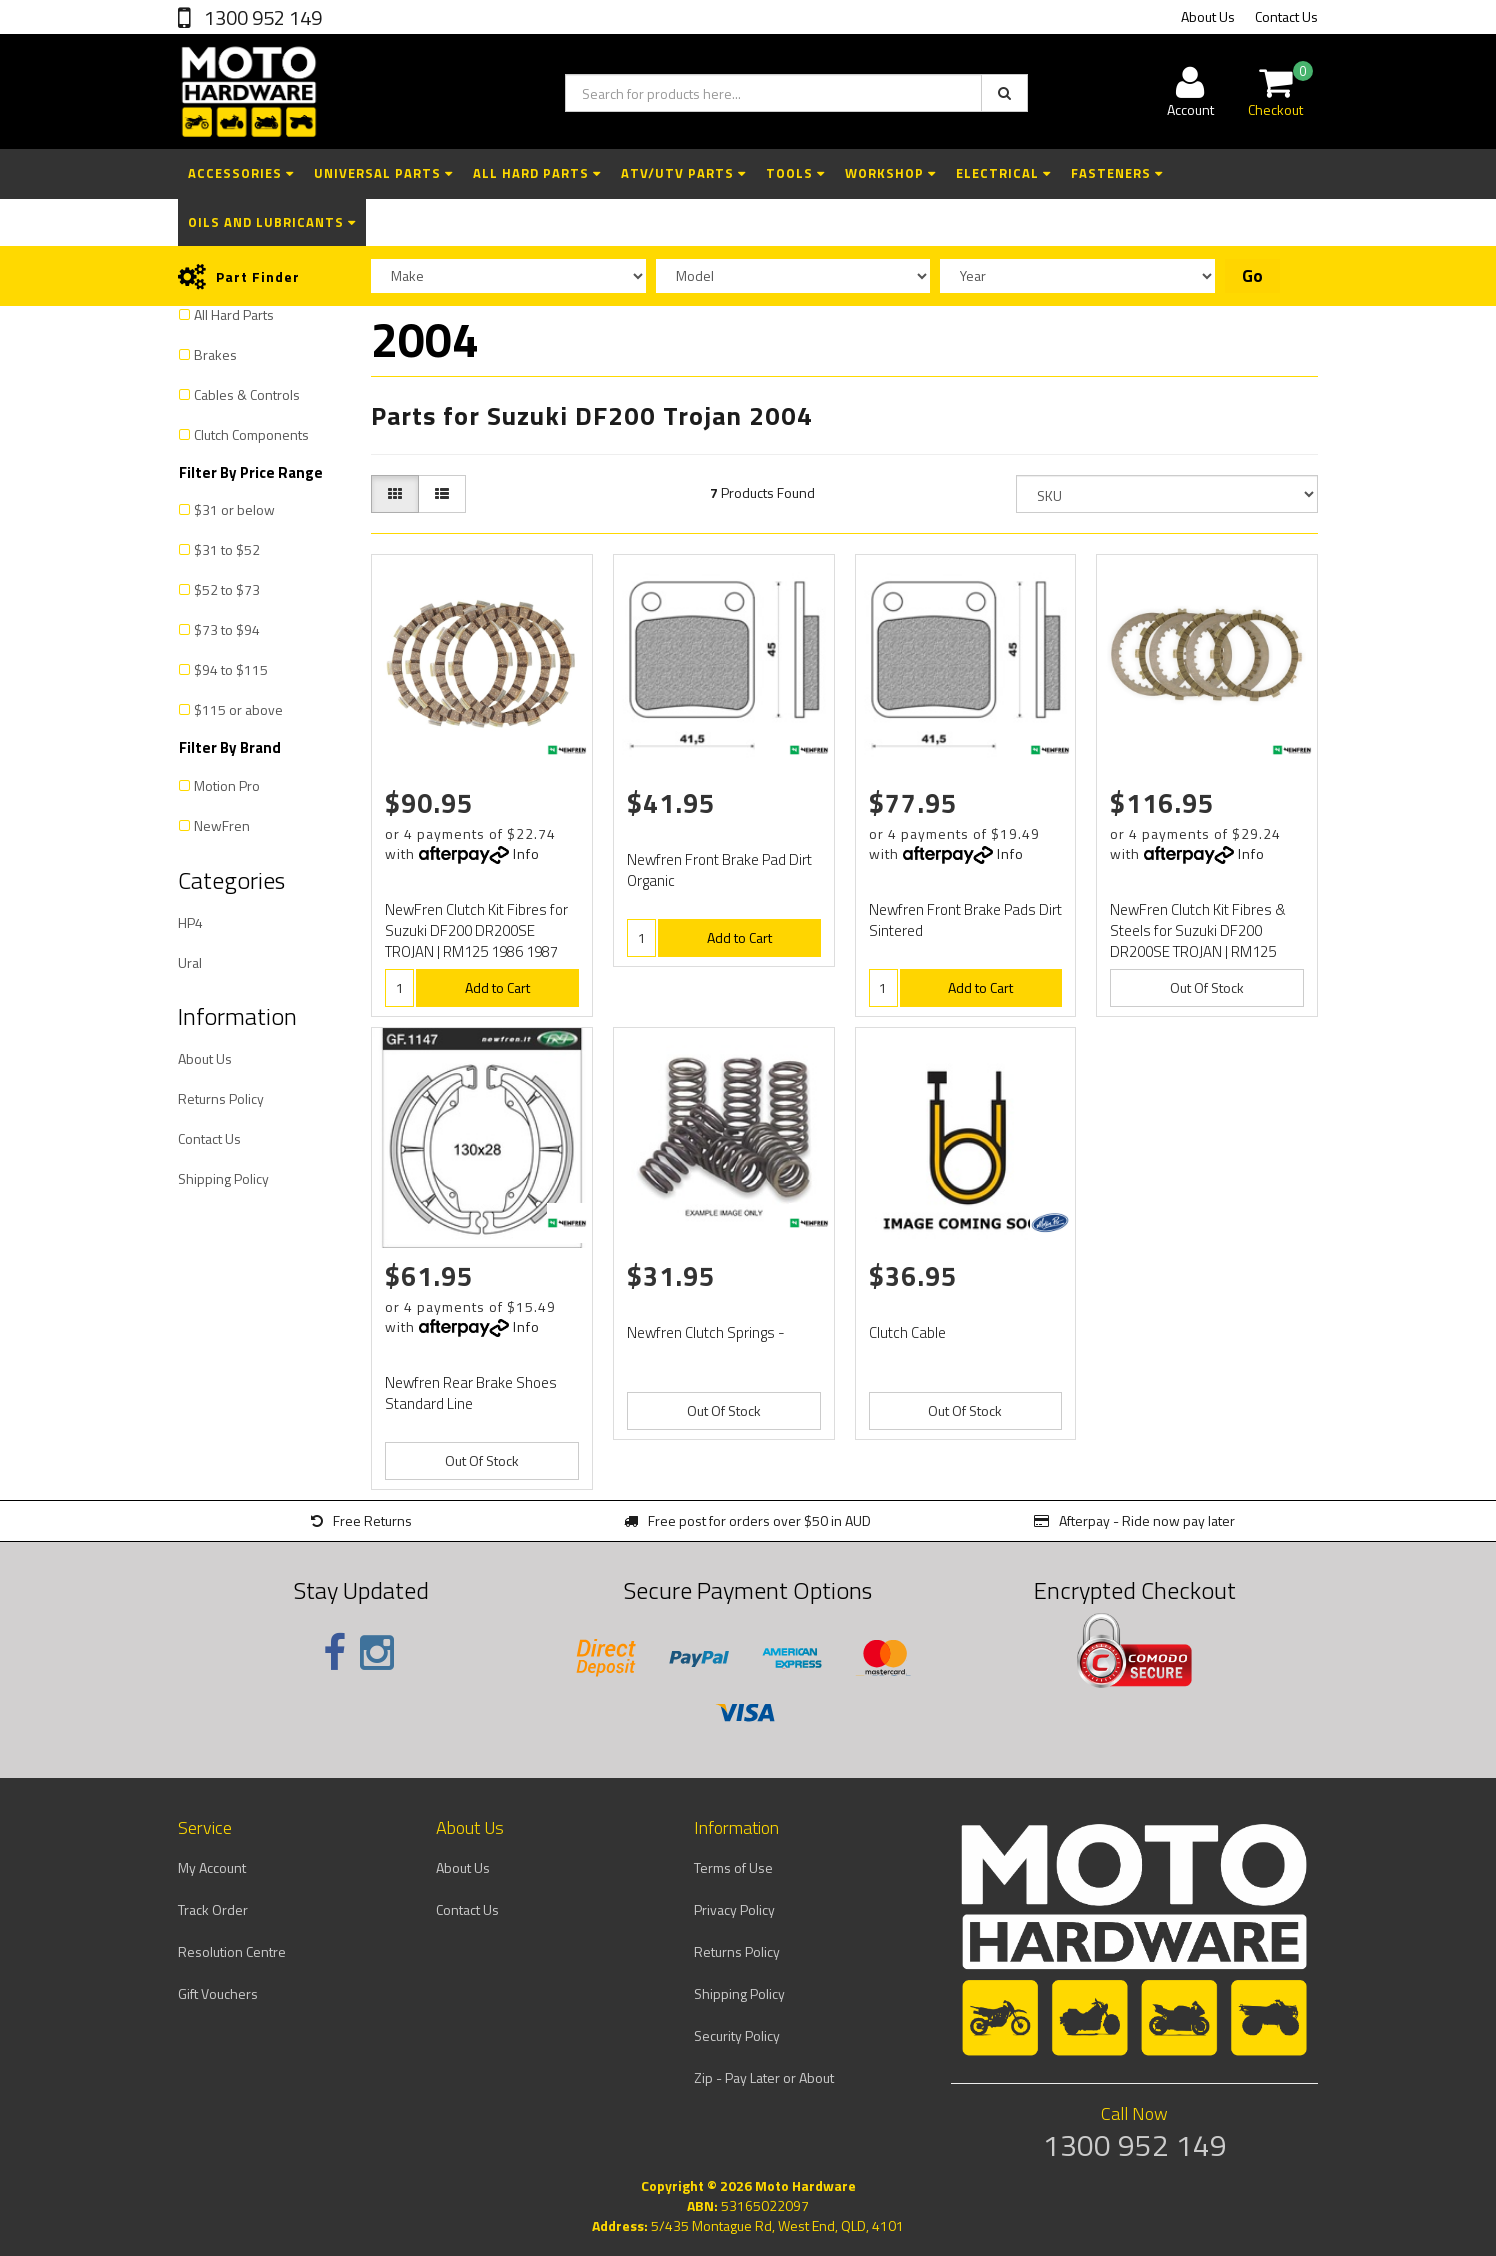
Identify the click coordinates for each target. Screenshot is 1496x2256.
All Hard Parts (537, 173)
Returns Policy (221, 1098)
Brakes (215, 354)
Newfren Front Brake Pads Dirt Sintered (965, 920)
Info (526, 853)
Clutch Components (251, 434)
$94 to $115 (231, 669)
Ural (190, 962)
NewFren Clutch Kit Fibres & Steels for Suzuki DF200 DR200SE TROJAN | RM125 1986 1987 (1198, 941)
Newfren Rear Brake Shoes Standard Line (471, 1393)
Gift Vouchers (218, 1993)
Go (1252, 276)
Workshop (890, 173)
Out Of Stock (1207, 987)
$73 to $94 (227, 629)
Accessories (241, 173)
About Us (1208, 16)
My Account (212, 1867)
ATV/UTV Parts (683, 173)
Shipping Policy (223, 1178)
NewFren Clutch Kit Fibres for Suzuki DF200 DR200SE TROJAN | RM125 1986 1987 (476, 930)
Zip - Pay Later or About (764, 2077)
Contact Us (1286, 16)
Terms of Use (733, 1867)
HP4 (190, 922)
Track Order (213, 1909)
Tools (795, 173)
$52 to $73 (227, 589)
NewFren (222, 825)
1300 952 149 (261, 17)
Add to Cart (497, 987)
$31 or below (234, 509)
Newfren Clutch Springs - (706, 1332)
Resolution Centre (232, 1951)
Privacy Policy (734, 1909)
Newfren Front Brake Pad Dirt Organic (719, 870)
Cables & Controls (247, 394)
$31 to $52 (227, 549)
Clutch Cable (907, 1332)
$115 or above (238, 709)
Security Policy (737, 2035)
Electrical (1003, 173)
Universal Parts (383, 173)
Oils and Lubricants (272, 222)
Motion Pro (227, 785)
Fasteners (1117, 173)
